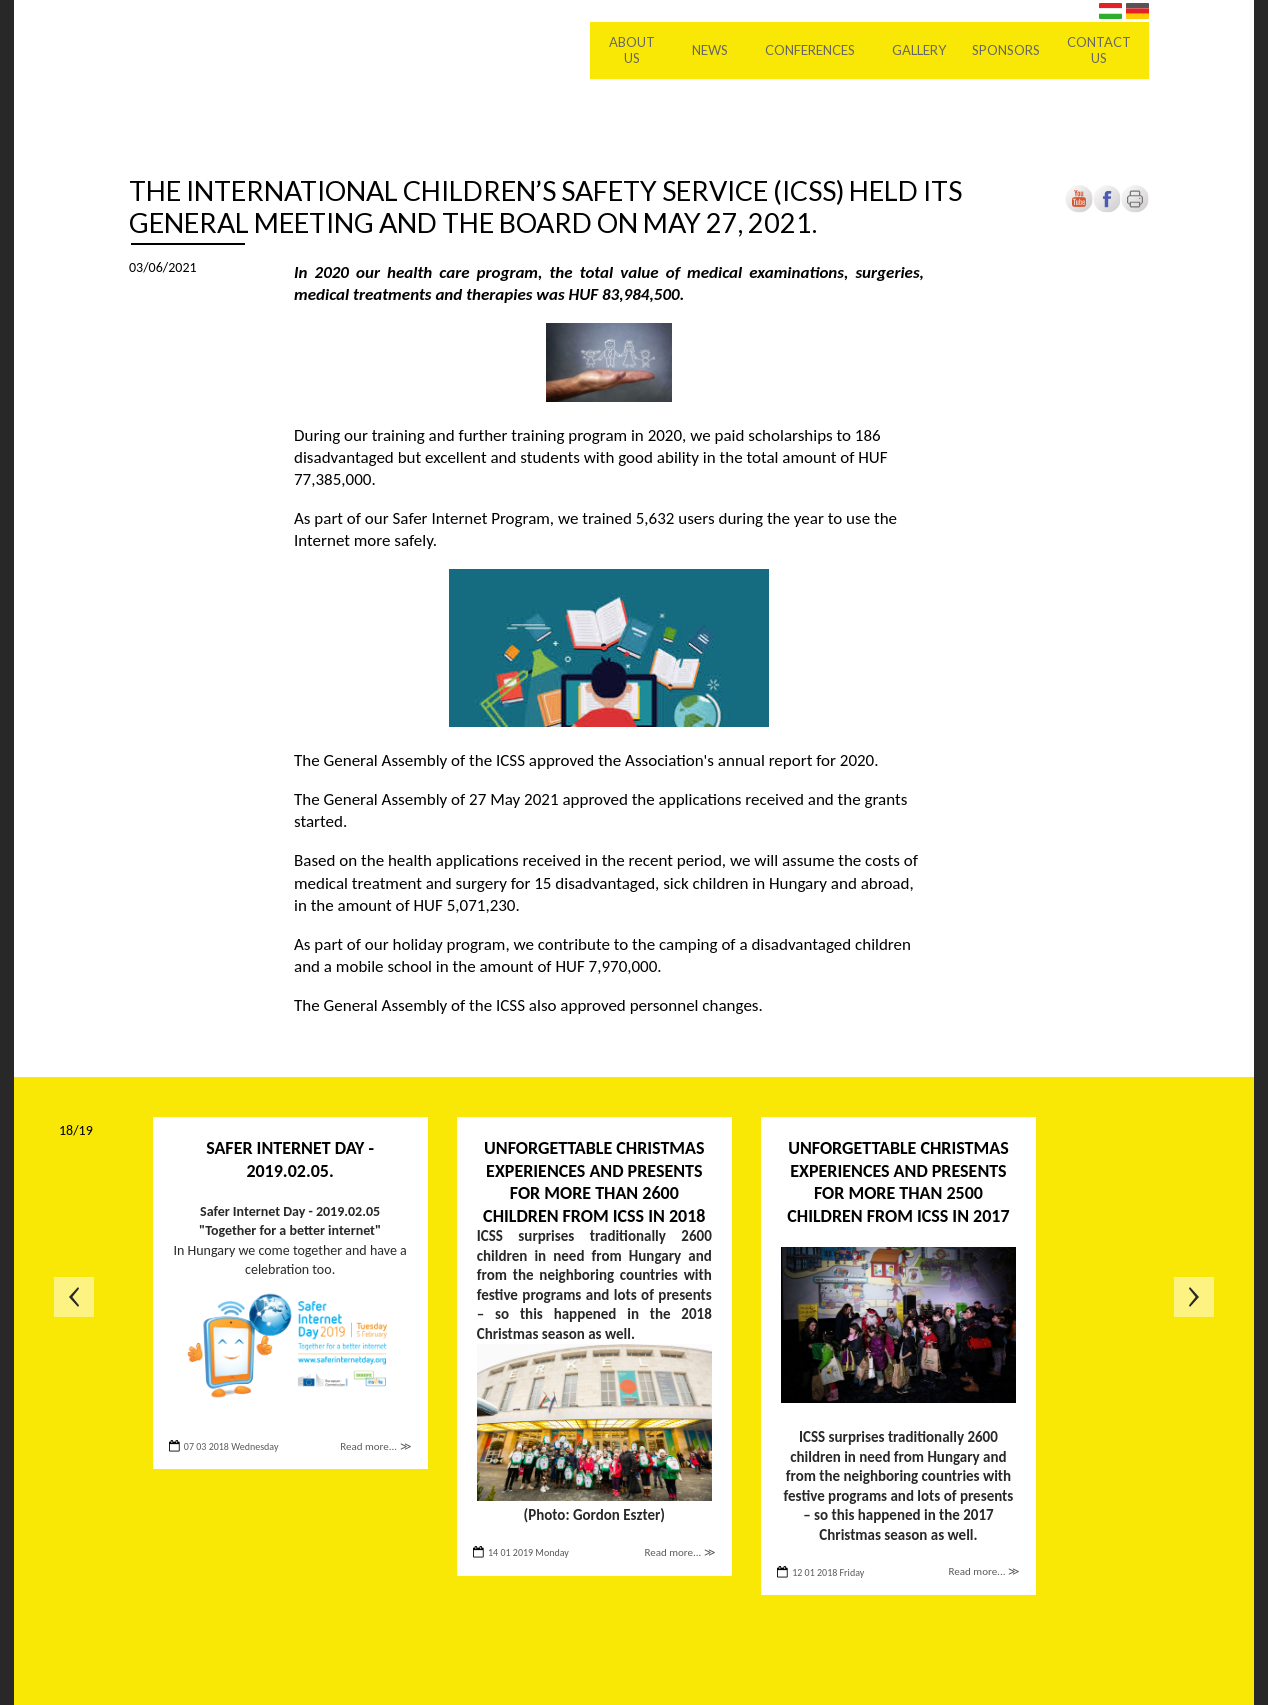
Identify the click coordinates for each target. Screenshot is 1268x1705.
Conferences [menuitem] (810, 50)
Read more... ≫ (375, 1446)
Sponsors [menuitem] (1006, 50)
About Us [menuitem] (632, 50)
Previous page (74, 1297)
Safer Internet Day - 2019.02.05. (290, 1159)
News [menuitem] (710, 50)
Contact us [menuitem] (1099, 50)
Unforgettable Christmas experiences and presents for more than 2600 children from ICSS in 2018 (594, 1182)
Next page (1194, 1297)
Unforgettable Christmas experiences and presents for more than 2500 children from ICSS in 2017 (898, 1182)
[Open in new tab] (1107, 208)
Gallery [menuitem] (919, 50)
